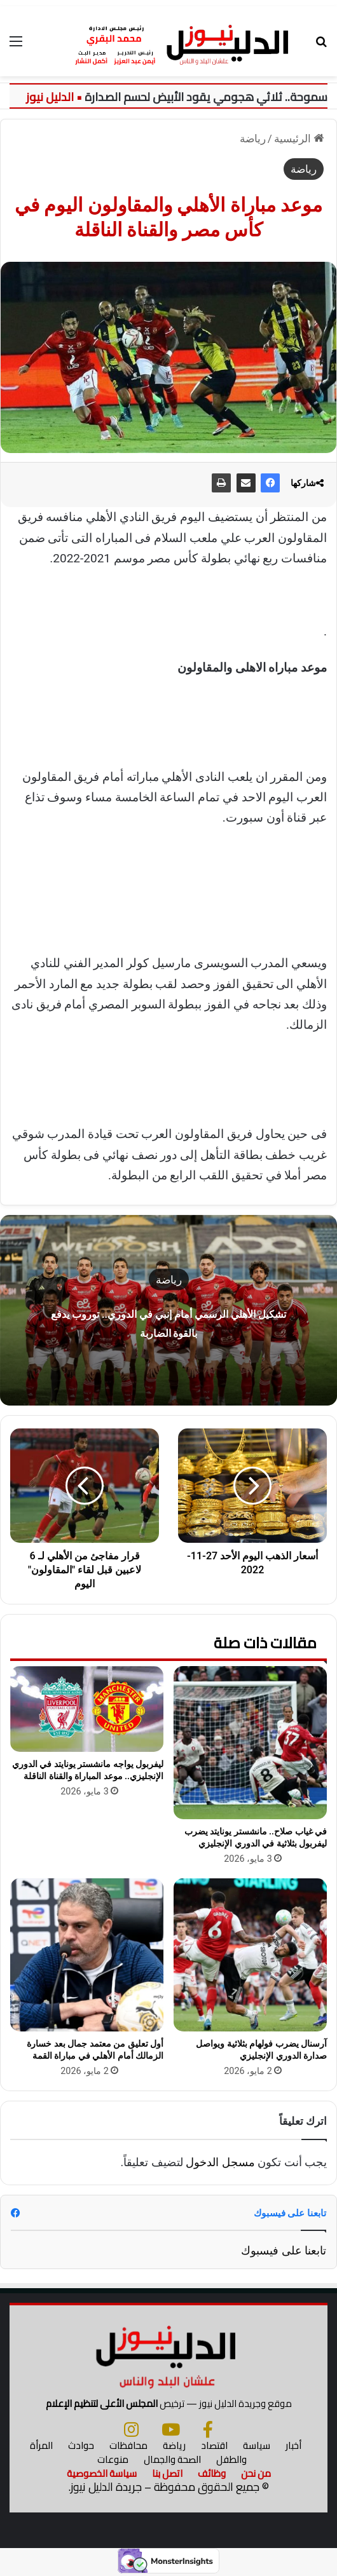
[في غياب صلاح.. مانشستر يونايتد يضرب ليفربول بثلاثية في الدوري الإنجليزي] (250, 1742)
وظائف (212, 2473)
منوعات (112, 2459)
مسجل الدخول (220, 2162)
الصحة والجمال (172, 2459)
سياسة (256, 2445)
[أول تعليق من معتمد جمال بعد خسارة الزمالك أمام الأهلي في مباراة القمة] (86, 1954)
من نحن (256, 2473)
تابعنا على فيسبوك (283, 2250)
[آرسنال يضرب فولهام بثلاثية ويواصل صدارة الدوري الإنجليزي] (250, 1954)
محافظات (128, 2445)
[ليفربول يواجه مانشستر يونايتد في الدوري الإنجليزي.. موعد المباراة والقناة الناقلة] (86, 1709)
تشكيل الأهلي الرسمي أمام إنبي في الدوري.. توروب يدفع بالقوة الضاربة (168, 1322)
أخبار (293, 2445)
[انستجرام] (131, 2429)
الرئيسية (299, 138)
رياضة (253, 138)
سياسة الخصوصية (102, 2473)
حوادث (81, 2445)
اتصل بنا (167, 2473)
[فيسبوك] (208, 2429)
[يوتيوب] (170, 2429)
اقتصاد (214, 2445)
